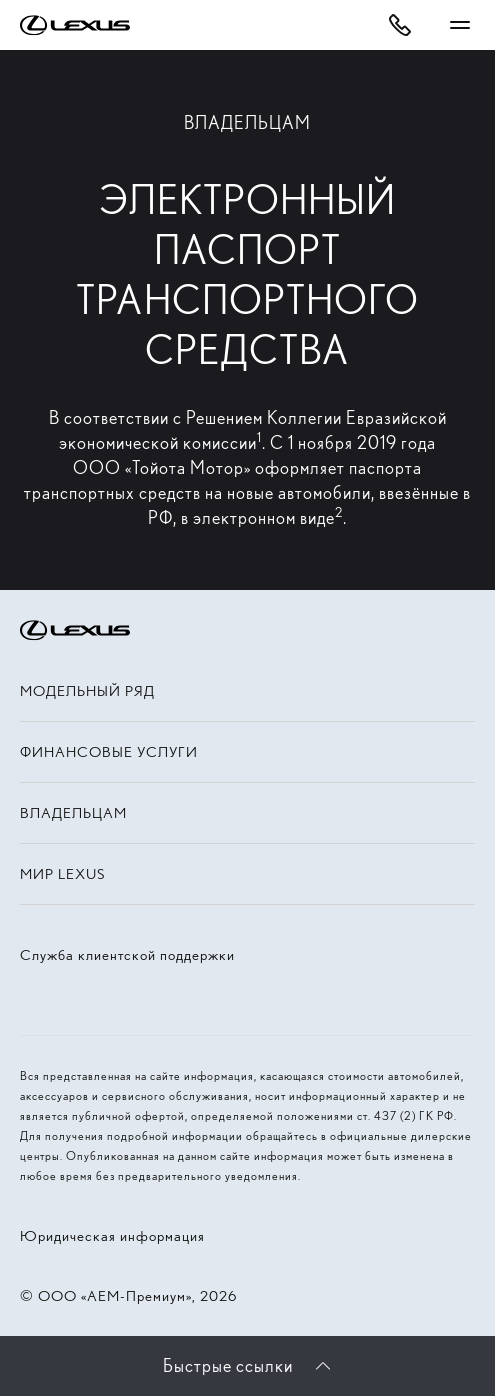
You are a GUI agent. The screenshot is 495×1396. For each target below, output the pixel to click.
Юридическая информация (112, 1236)
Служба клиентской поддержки (127, 955)
